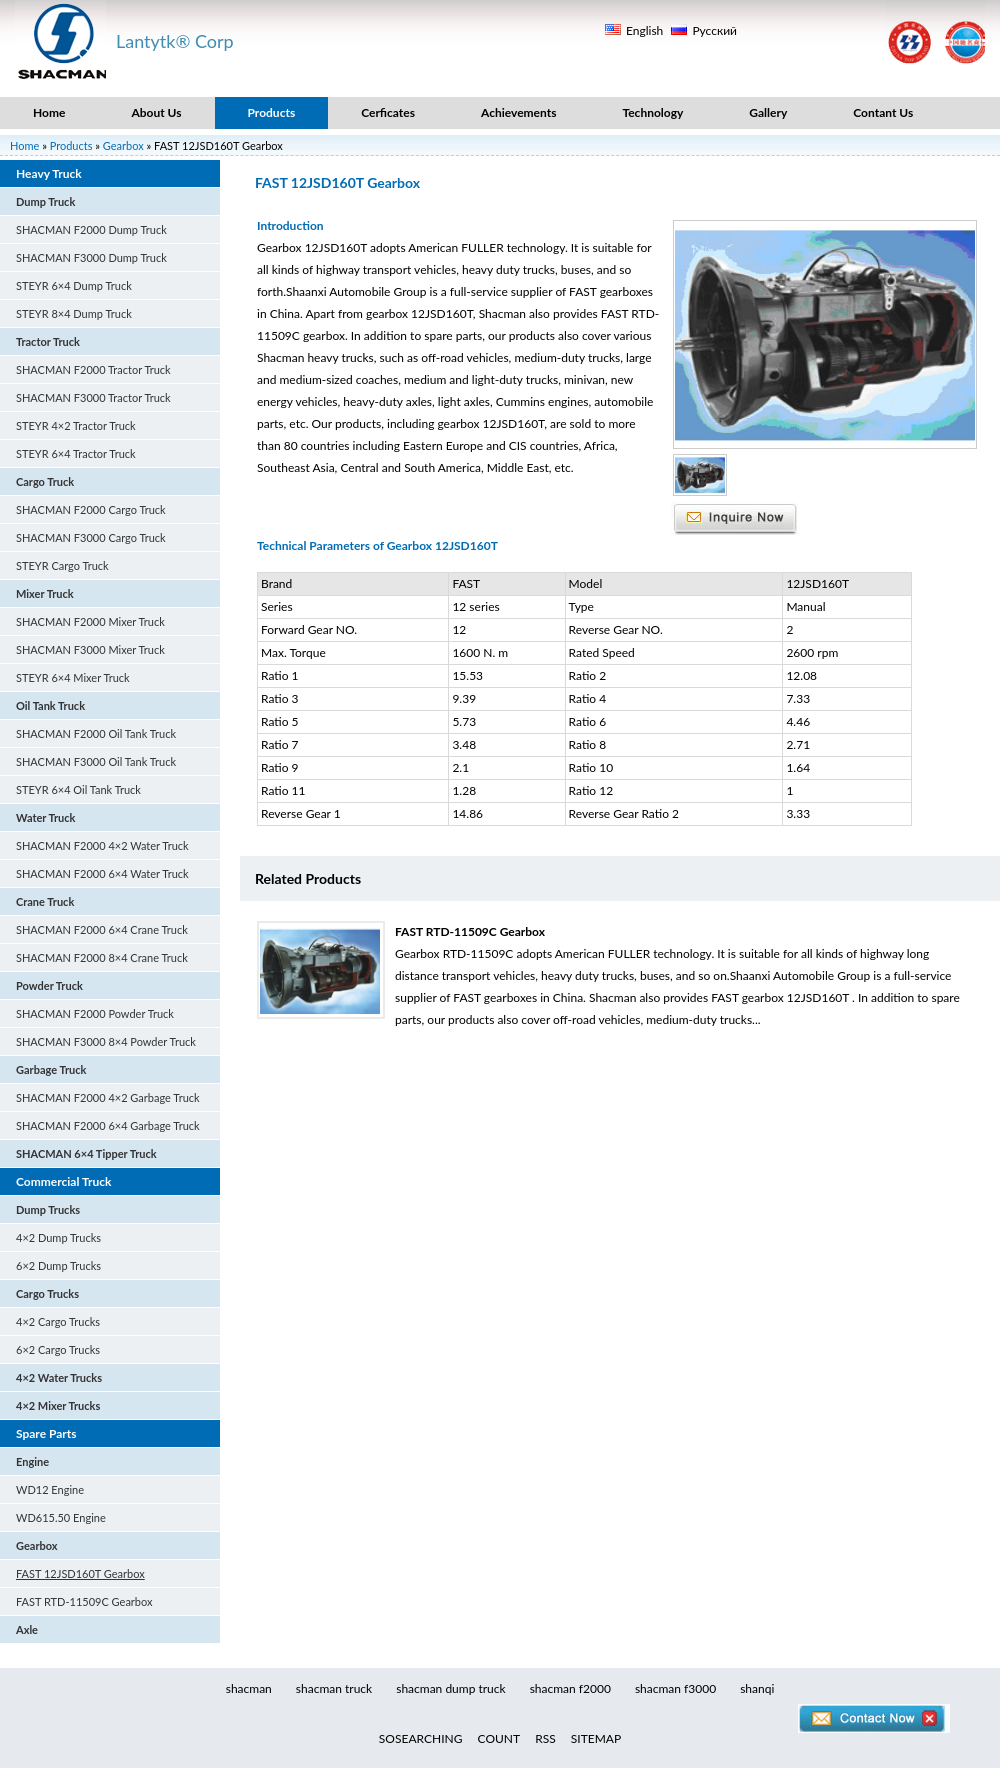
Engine (32, 1461)
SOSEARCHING (421, 1738)
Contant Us (883, 112)
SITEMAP (596, 1738)
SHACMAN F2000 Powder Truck (95, 1013)
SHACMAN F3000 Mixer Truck (90, 649)
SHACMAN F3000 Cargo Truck (91, 537)
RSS (545, 1738)
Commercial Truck (63, 1181)
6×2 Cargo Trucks (58, 1349)
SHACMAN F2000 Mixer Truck (90, 621)
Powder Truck (49, 985)
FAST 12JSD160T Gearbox (80, 1573)
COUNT (499, 1738)
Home (49, 112)
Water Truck (46, 817)
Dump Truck (45, 201)
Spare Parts (46, 1433)
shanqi (757, 1688)
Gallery (768, 112)
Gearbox (123, 145)
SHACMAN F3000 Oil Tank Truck (96, 761)
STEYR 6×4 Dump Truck (74, 285)
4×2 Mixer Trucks (58, 1405)
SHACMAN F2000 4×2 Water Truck (102, 845)
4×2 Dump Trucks (58, 1237)
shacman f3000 (675, 1688)
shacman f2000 (570, 1688)
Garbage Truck (51, 1069)
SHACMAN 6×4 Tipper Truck (86, 1153)
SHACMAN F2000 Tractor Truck (93, 369)
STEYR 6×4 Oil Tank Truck (78, 789)
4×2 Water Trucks (59, 1377)
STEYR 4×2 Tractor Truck (76, 425)
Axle (27, 1629)
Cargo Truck (45, 481)
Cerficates (388, 112)
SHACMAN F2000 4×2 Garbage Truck (108, 1097)
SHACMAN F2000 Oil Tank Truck (96, 733)
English (644, 30)
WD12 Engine (50, 1489)
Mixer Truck (45, 593)
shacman (249, 1688)
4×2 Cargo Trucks (58, 1321)
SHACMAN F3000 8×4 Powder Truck (106, 1041)
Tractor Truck (48, 341)
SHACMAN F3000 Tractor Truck (93, 397)
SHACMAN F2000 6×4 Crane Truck (102, 929)
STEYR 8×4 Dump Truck (74, 313)
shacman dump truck (450, 1688)
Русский (714, 30)
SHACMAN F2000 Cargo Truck (91, 509)
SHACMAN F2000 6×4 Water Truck (102, 873)
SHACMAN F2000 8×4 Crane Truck (102, 957)
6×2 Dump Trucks (58, 1265)
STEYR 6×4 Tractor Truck (76, 453)
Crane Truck (45, 901)
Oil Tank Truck (50, 705)
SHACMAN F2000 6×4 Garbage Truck (108, 1125)
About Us (156, 112)
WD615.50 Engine (61, 1517)
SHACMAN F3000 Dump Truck (91, 257)
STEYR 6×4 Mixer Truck (73, 677)
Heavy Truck (49, 173)
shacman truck (334, 1688)
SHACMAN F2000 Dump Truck (91, 229)
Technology (652, 112)
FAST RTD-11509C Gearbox (84, 1601)
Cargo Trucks (47, 1293)
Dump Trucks (48, 1209)
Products (272, 112)
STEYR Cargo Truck (62, 565)
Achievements (518, 112)
